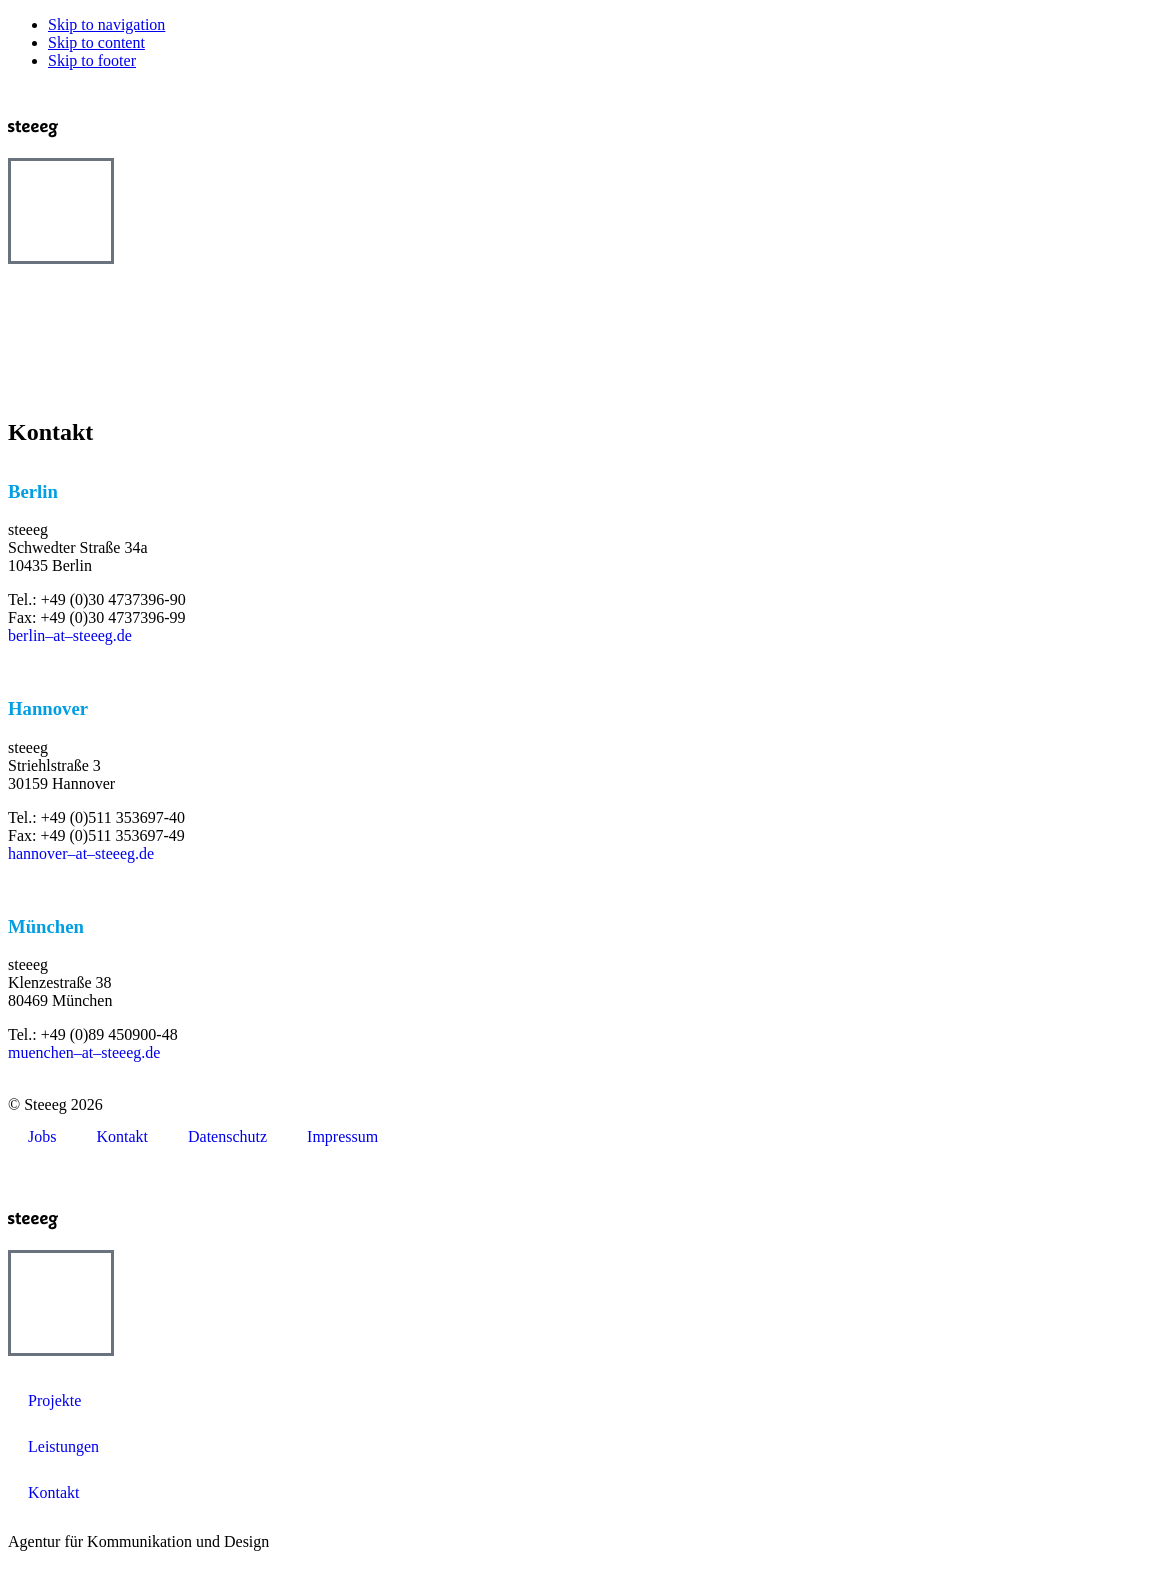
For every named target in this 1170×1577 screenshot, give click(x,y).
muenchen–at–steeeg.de (84, 1052)
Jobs (42, 1136)
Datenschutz (227, 1136)
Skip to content (96, 42)
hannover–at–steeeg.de (81, 853)
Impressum (342, 1136)
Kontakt (122, 1136)
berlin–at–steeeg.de (70, 635)
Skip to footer (92, 60)
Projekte (54, 1400)
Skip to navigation (106, 24)
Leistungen (63, 1446)
